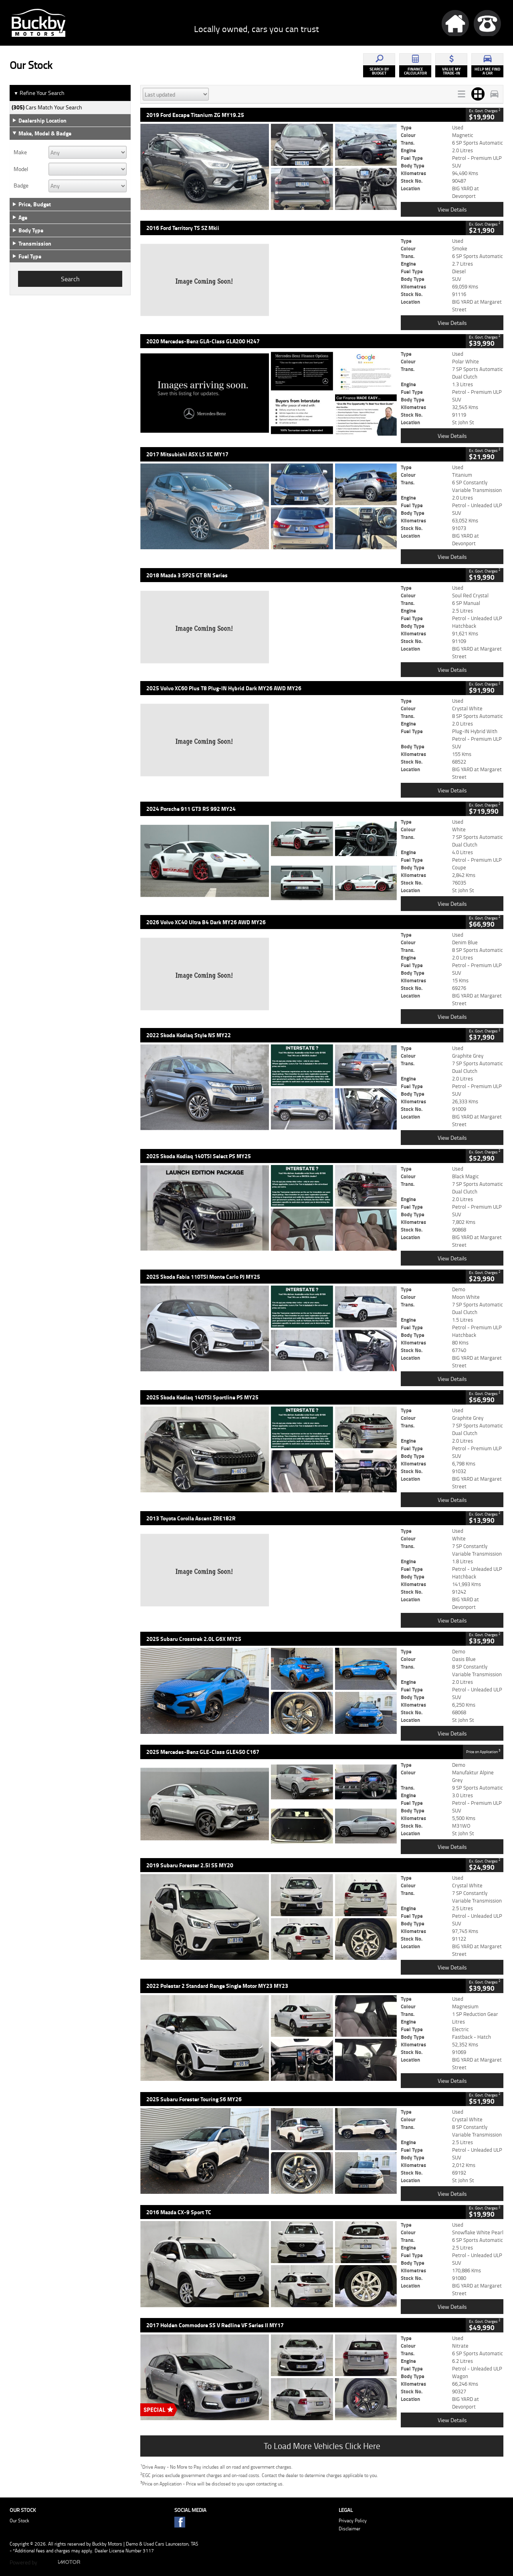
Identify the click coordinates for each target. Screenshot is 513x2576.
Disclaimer (349, 2528)
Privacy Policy (353, 2520)
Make (20, 152)
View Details (452, 209)
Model (21, 169)
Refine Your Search (39, 93)
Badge (21, 185)
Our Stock (19, 2520)
